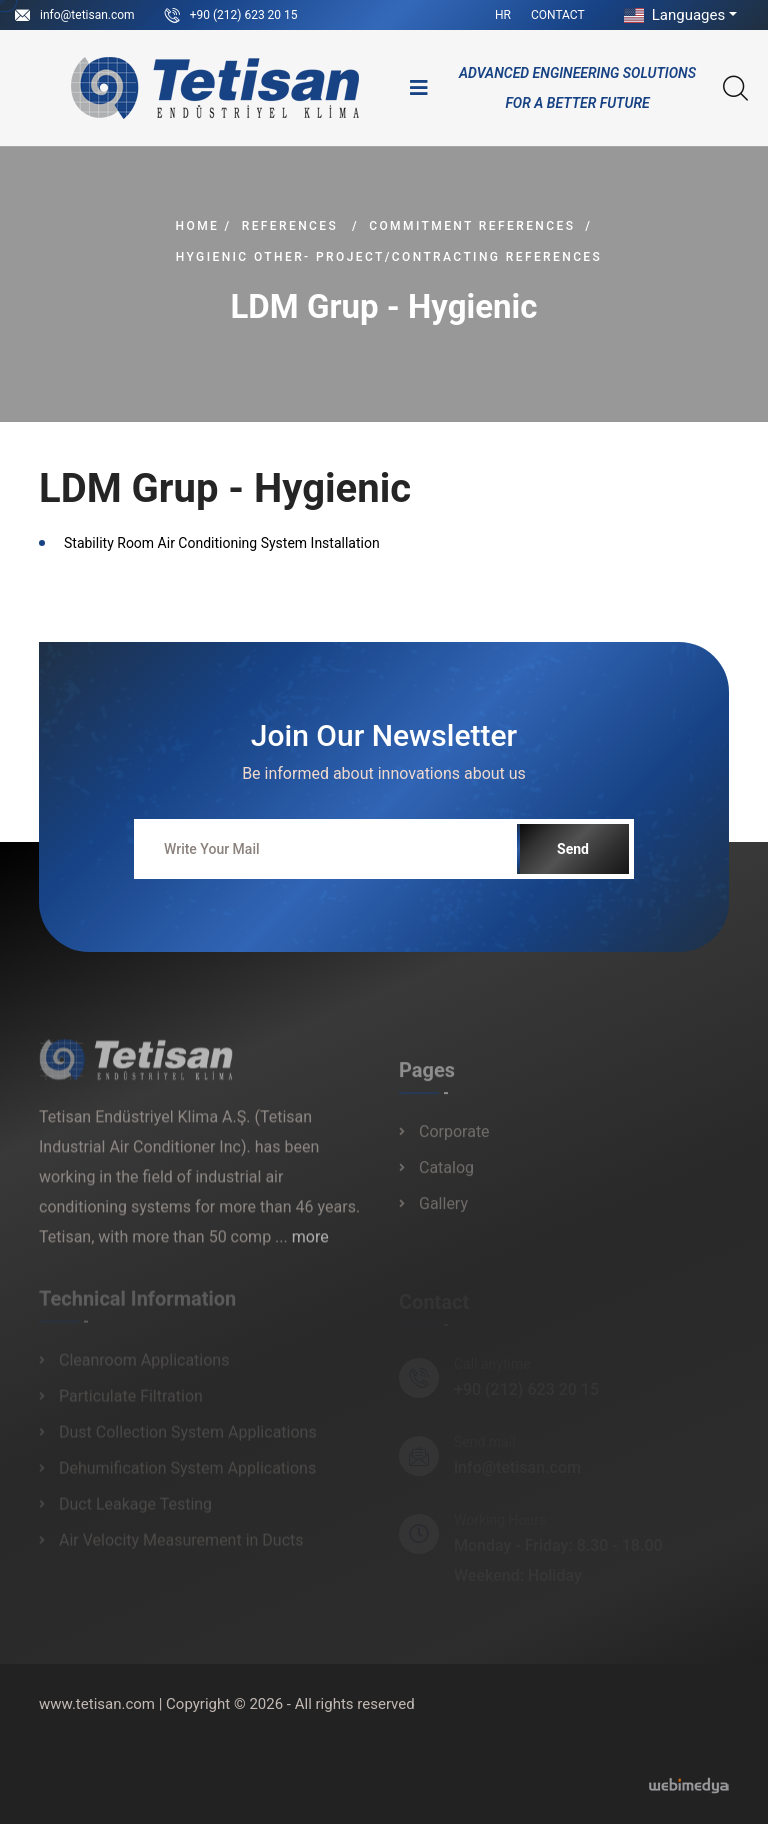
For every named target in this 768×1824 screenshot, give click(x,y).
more (310, 1244)
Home (198, 226)
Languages (673, 15)
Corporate (454, 1138)
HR (503, 15)
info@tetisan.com (87, 15)
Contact (558, 15)
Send (573, 849)
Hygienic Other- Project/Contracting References (389, 257)
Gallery (443, 1210)
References (290, 226)
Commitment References (472, 226)
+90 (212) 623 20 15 (244, 15)
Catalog (446, 1174)
